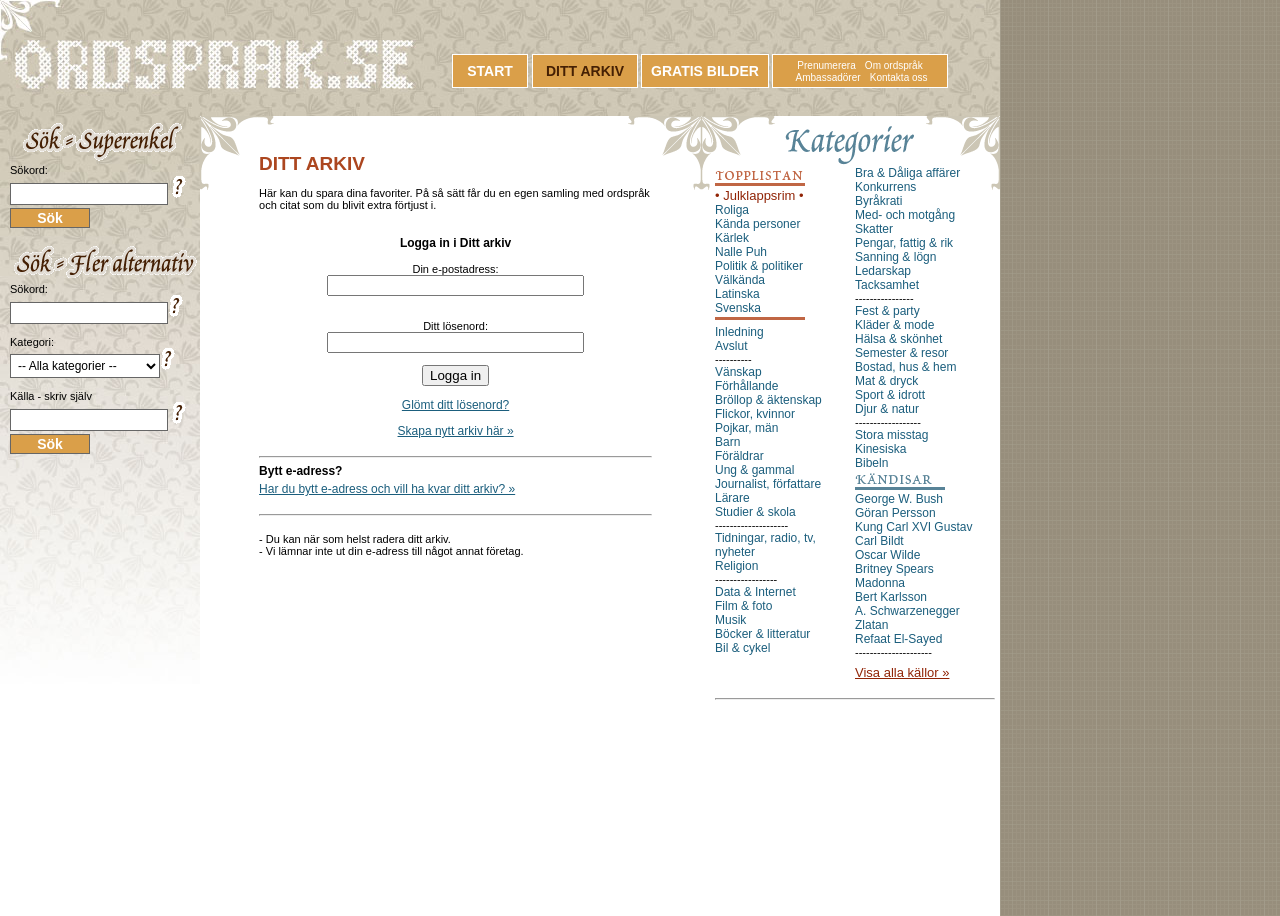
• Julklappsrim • (759, 195)
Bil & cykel (742, 648)
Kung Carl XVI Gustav (913, 527)
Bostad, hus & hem (905, 367)
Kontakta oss (899, 77)
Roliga (732, 210)
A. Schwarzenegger (907, 611)
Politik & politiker (759, 266)
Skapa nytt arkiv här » (456, 431)
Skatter (874, 229)
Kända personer (757, 224)
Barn (727, 442)
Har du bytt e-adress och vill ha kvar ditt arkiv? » (387, 489)
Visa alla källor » (902, 672)
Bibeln (871, 463)
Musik (730, 620)
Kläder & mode (894, 325)
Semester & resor (901, 353)
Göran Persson (895, 513)
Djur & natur (887, 409)
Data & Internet (755, 592)
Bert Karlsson (891, 597)
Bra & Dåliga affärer (907, 173)
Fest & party (887, 311)
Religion (736, 566)
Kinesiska (880, 449)
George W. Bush (899, 499)
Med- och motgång (905, 215)
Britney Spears (894, 569)
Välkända (740, 280)
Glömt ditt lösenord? (455, 405)
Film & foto (743, 606)
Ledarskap (883, 271)
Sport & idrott (890, 395)
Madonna (880, 583)
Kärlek (732, 238)
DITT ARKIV (585, 71)
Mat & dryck (886, 381)
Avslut (731, 346)
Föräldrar (739, 456)
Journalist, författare (768, 484)
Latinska (737, 294)
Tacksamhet (887, 285)
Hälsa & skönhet (898, 339)
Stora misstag (891, 435)
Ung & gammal (754, 470)
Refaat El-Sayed (898, 639)
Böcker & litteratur (762, 634)
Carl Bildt (879, 541)
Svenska (738, 308)
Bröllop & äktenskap (768, 400)
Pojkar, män (746, 428)
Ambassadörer (828, 77)
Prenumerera (826, 65)
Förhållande (746, 386)
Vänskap (738, 372)
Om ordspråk (894, 65)
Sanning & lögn (895, 257)
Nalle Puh (741, 252)
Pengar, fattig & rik (904, 243)
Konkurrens (885, 187)
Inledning (739, 332)
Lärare (732, 498)
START (490, 71)
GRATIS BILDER (705, 71)
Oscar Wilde (887, 555)
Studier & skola (755, 512)
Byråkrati (878, 201)
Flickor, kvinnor (755, 414)
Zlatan (871, 625)
